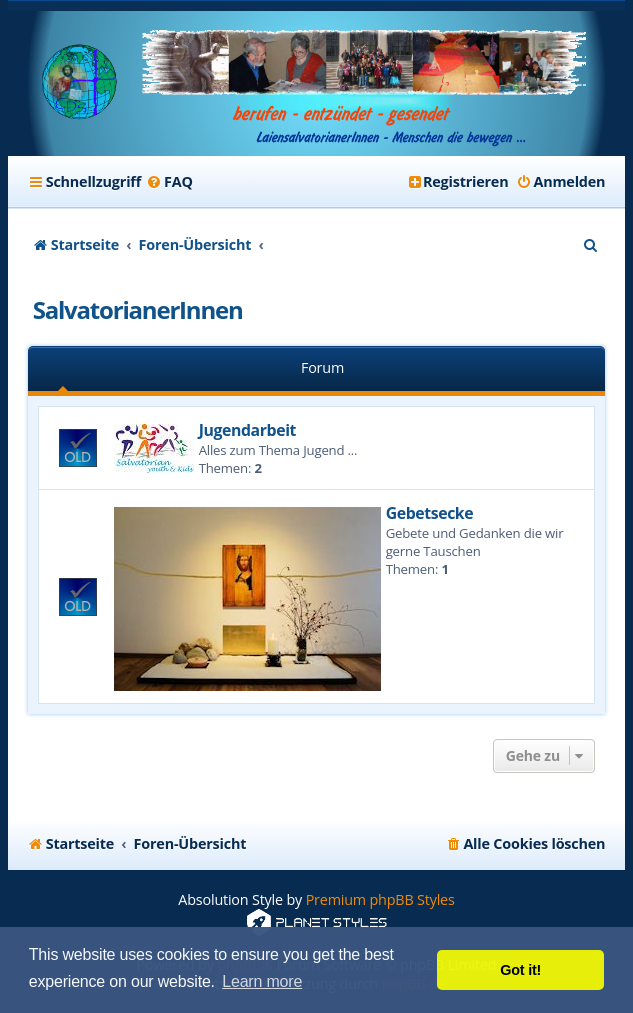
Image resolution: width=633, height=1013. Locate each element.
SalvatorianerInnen (138, 309)
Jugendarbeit (247, 430)
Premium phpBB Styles (380, 899)
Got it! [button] (520, 970)
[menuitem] (169, 182)
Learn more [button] (262, 981)
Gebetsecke (430, 513)
